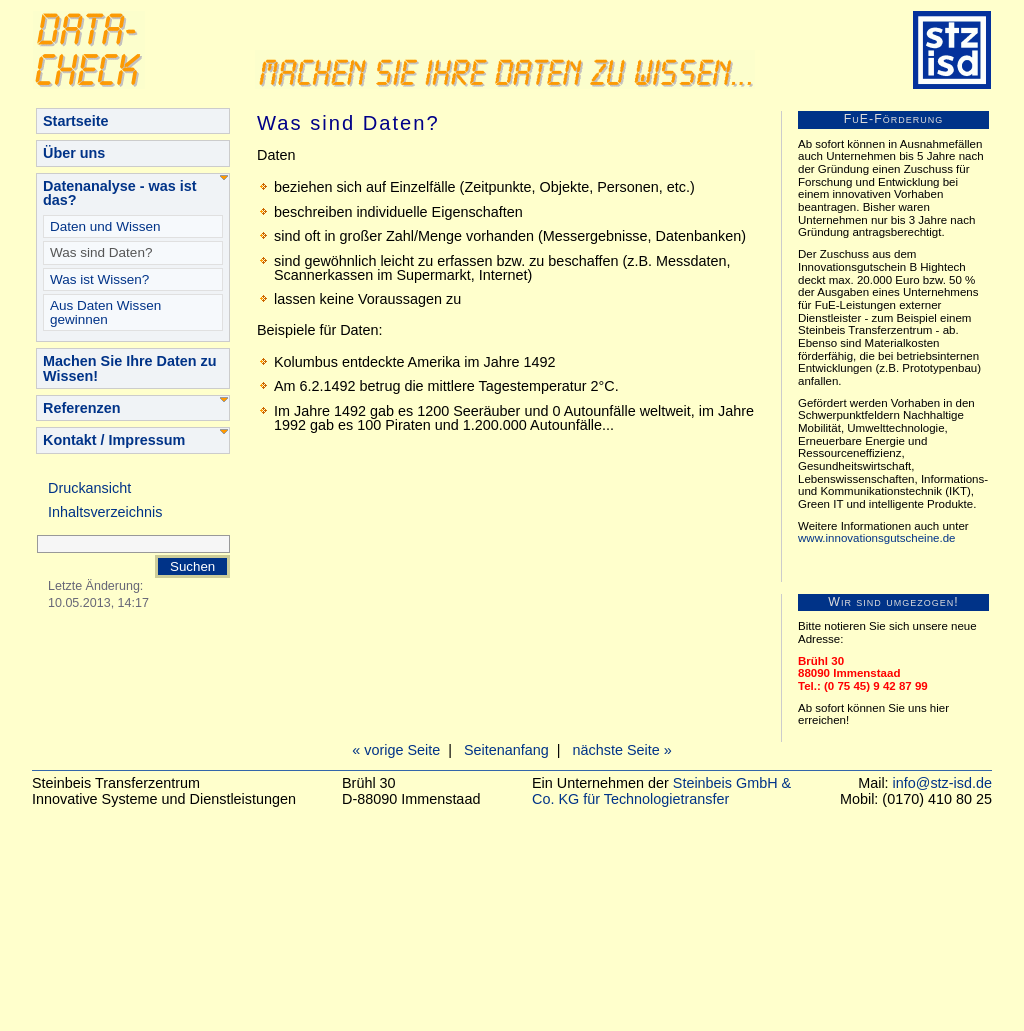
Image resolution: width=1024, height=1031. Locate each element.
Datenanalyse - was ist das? (120, 193)
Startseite (76, 121)
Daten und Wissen (105, 226)
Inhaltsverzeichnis (105, 512)
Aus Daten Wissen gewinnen (105, 312)
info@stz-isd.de (942, 783)
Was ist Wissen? (99, 279)
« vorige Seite (396, 750)
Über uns (74, 153)
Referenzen (82, 408)
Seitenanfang (506, 750)
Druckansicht (89, 488)
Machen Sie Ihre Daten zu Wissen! (130, 368)
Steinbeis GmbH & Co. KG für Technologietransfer (661, 791)
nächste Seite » (622, 750)
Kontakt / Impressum (114, 440)
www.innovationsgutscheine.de (876, 538)
